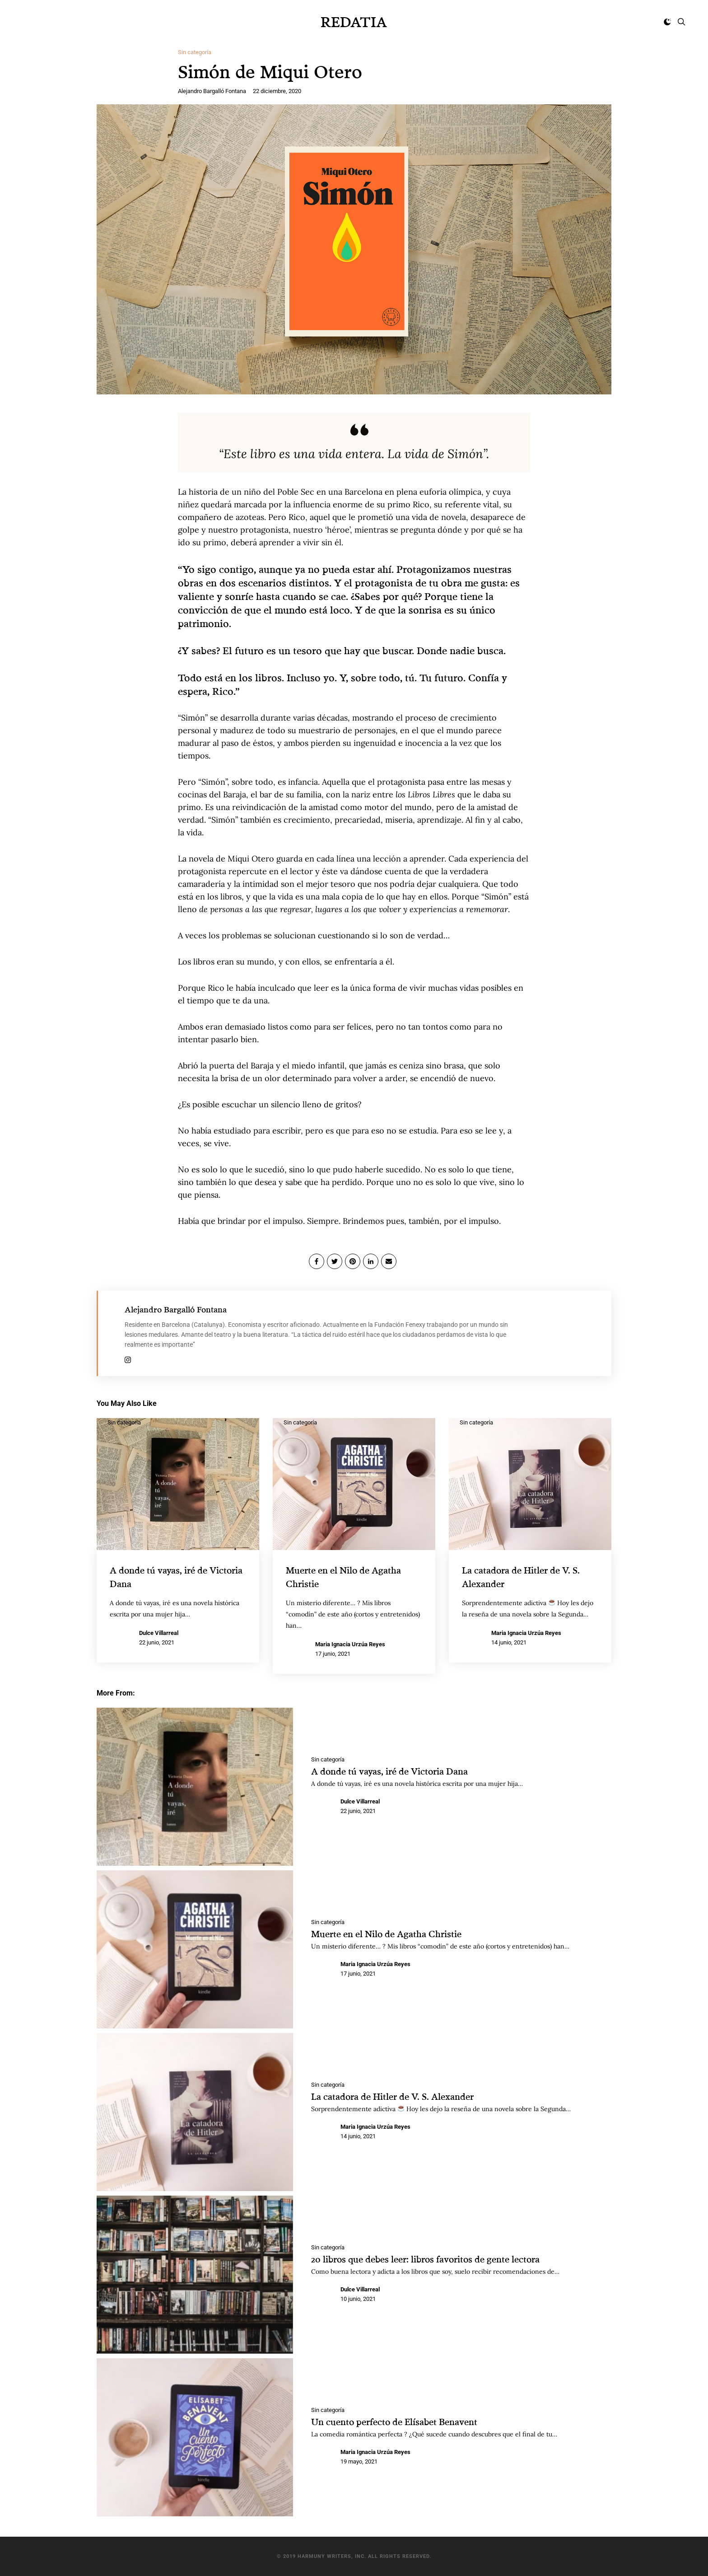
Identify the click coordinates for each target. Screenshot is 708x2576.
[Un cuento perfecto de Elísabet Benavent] (195, 2437)
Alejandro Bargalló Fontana (212, 91)
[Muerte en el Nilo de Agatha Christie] (195, 1949)
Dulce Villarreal (158, 1632)
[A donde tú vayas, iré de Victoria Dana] (195, 1786)
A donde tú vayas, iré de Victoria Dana (398, 1770)
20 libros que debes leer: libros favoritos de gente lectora (440, 2258)
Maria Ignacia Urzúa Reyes (350, 1643)
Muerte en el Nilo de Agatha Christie (395, 1933)
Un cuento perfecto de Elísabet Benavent (404, 2421)
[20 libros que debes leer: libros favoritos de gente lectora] (195, 2274)
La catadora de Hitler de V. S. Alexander (401, 2095)
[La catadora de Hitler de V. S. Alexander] (195, 2112)
